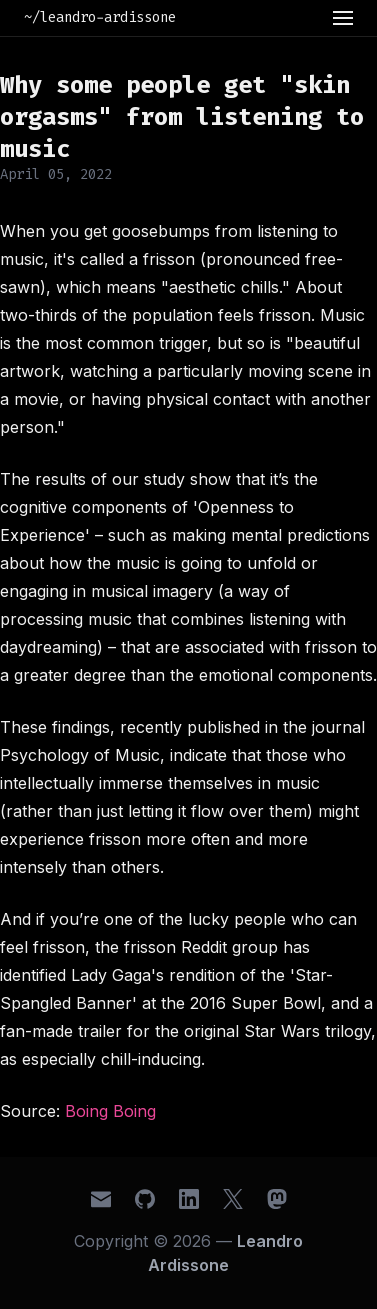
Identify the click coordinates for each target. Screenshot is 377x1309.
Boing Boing (110, 1111)
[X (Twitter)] (233, 1199)
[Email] (101, 1199)
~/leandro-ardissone (100, 17)
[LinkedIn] (189, 1199)
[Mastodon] (277, 1199)
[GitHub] (145, 1199)
